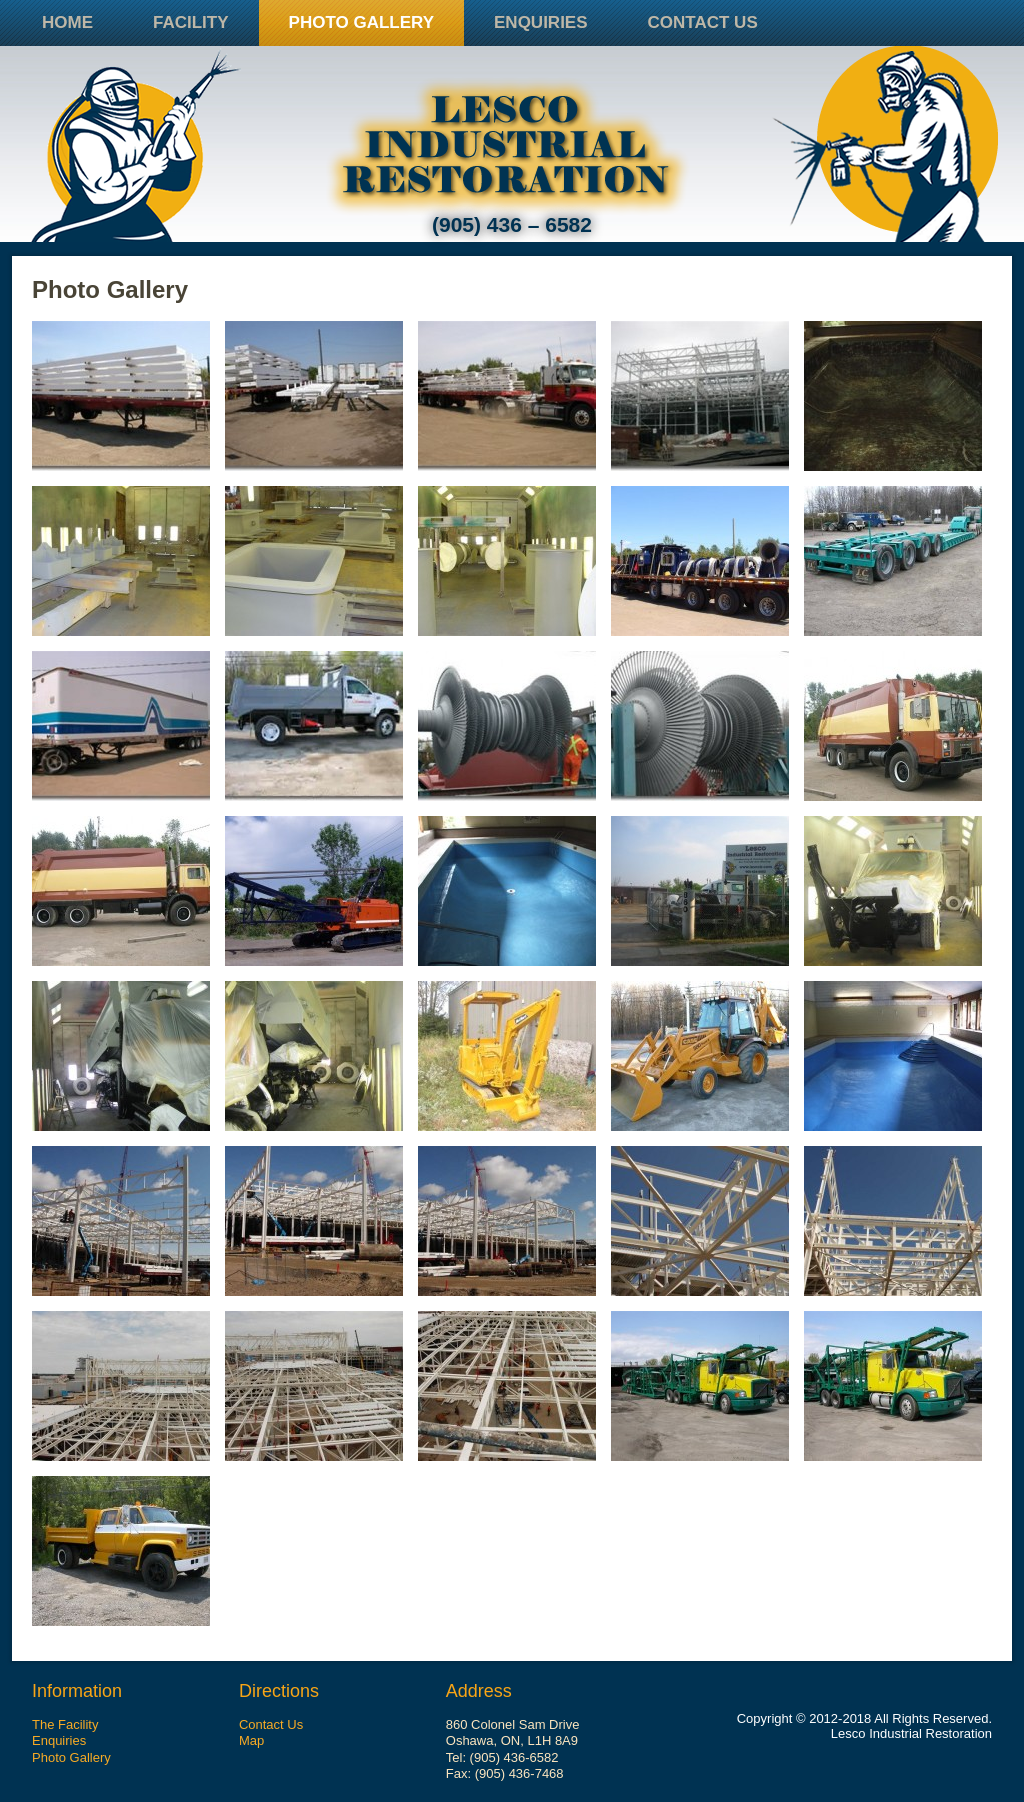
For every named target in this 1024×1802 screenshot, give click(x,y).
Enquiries (541, 22)
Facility (191, 22)
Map (251, 1740)
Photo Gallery (361, 22)
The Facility (65, 1724)
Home (67, 22)
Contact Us (703, 22)
